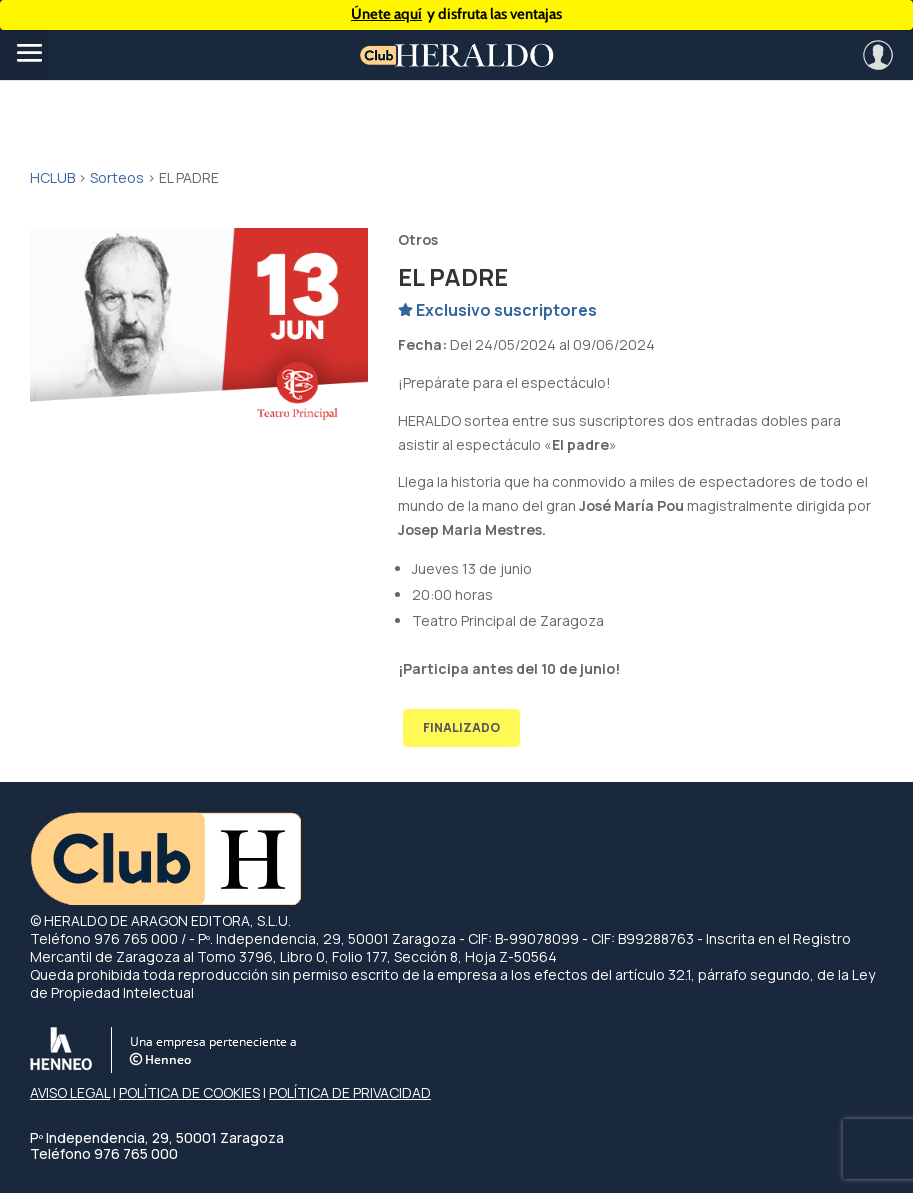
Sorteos (117, 177)
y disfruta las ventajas (456, 14)
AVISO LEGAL (70, 1092)
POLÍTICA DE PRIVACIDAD (350, 1092)
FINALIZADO (461, 727)
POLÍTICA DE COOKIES (189, 1092)
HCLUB (52, 177)
